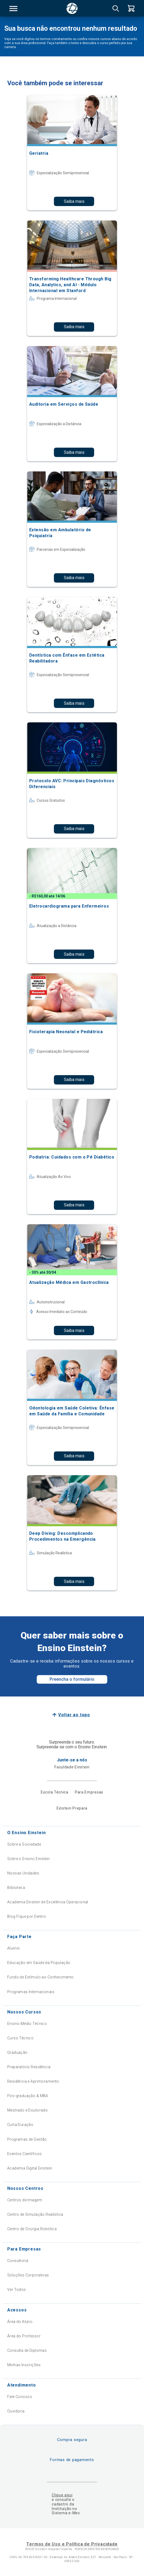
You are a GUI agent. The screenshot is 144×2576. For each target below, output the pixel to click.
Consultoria (17, 2261)
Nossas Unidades (23, 1873)
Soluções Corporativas (28, 2275)
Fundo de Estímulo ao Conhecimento (40, 1977)
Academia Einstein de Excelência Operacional (47, 1902)
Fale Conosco (19, 2397)
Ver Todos (16, 2289)
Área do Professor (23, 2336)
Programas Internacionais (30, 1992)
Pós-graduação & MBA (27, 2096)
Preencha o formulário (72, 1679)
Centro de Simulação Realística (35, 2214)
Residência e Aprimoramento (33, 2081)
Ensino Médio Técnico (27, 2023)
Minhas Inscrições (23, 2365)
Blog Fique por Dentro (26, 1916)
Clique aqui (62, 2495)
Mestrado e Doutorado (27, 2110)
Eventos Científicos (24, 2154)
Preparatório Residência (29, 2067)
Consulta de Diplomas (27, 2350)
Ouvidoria (16, 2411)
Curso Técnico (20, 2038)
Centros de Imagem (24, 2200)
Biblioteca (16, 1887)
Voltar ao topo (74, 1714)
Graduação (17, 2052)
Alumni (13, 1948)
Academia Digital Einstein (29, 2168)
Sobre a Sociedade (24, 1844)
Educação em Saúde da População (39, 1963)
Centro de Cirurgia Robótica (32, 2229)
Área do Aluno (19, 2321)
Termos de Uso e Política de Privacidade (71, 2544)
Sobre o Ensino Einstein (28, 1859)
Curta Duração (20, 2124)
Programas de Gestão (27, 2139)
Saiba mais (74, 201)
